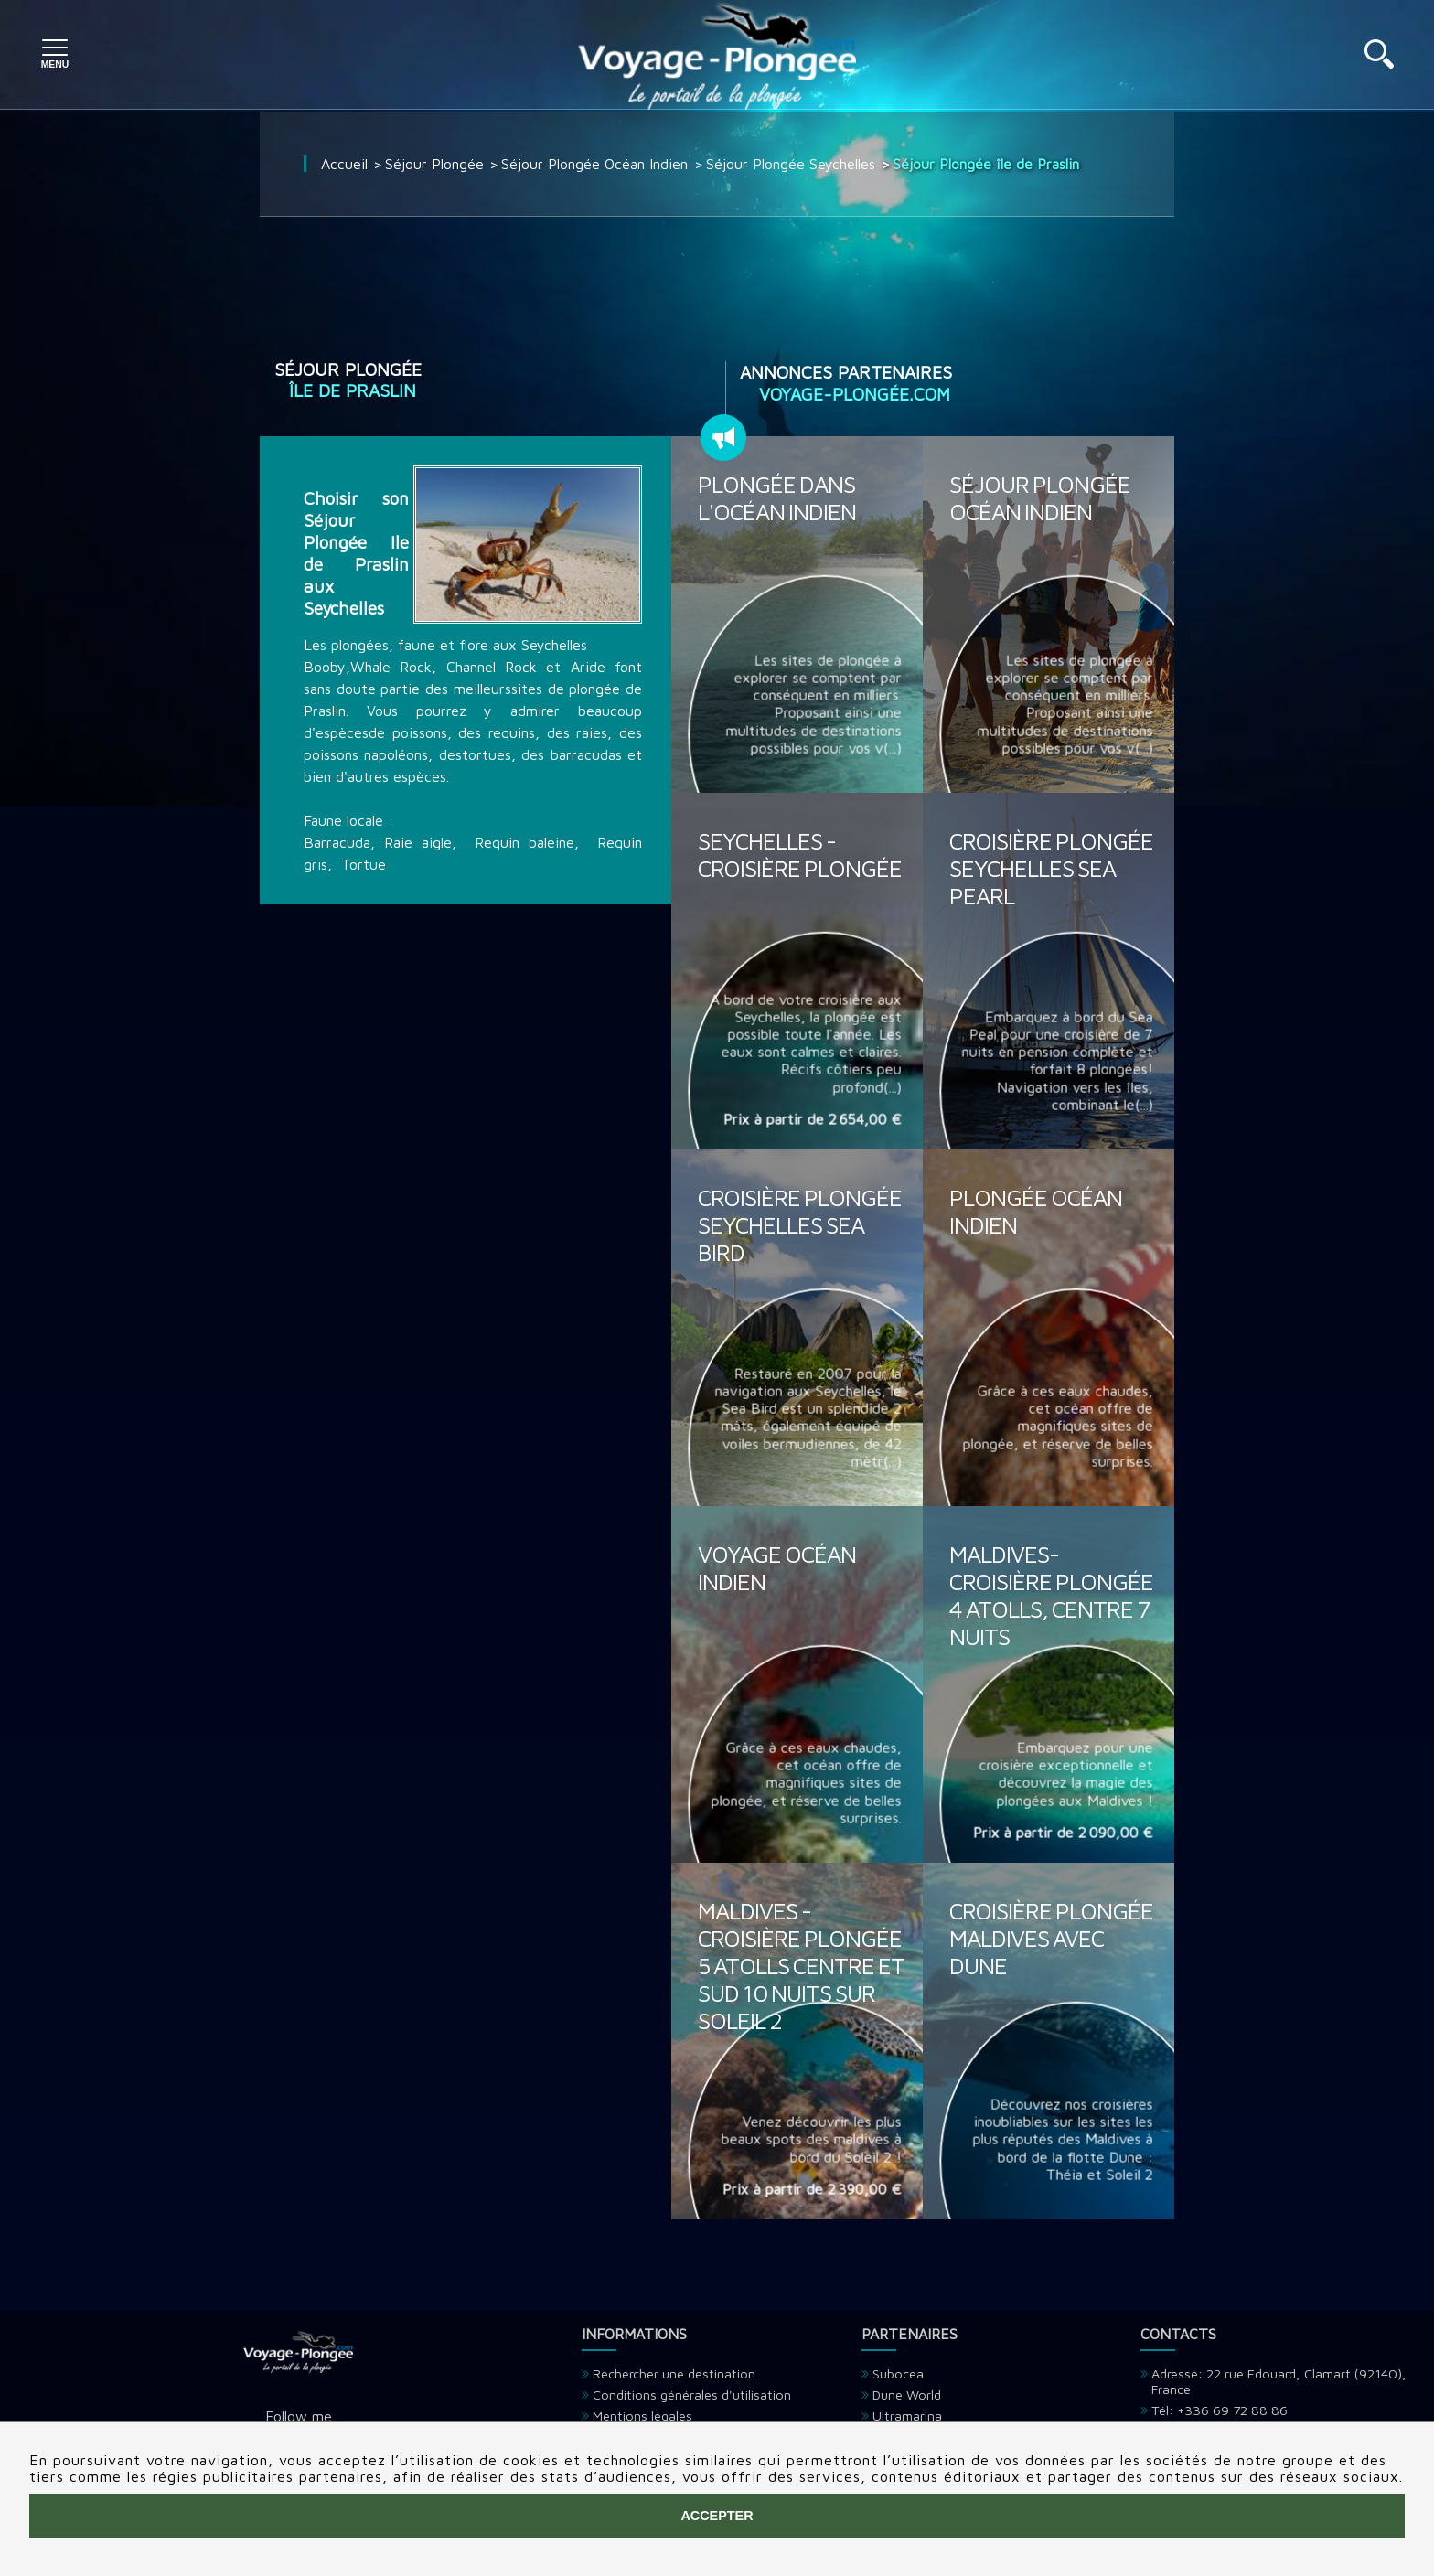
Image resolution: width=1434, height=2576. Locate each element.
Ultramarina (907, 2415)
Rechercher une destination (674, 2373)
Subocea (898, 2373)
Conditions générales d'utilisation (692, 2394)
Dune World (906, 2394)
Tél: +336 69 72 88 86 (1219, 2410)
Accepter (716, 2515)
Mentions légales (642, 2415)
